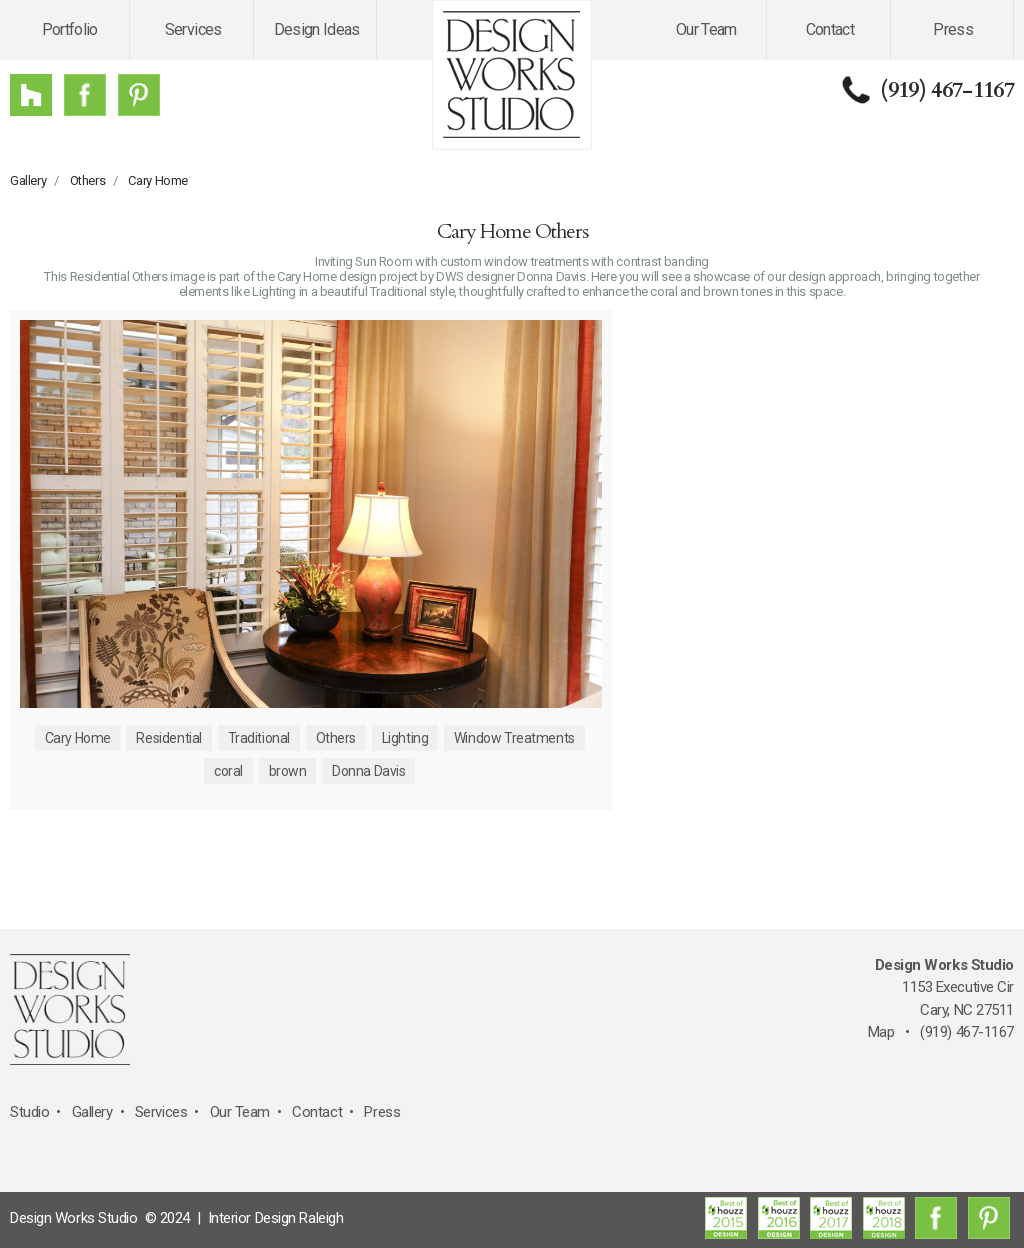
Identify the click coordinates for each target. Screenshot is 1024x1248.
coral (228, 771)
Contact (830, 29)
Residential (168, 738)
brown (288, 771)
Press (953, 29)
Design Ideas (317, 29)
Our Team (706, 29)
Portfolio (70, 29)
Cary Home (158, 180)
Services (193, 29)
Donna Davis (368, 771)
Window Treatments (514, 738)
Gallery (28, 180)
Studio (29, 1112)
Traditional (259, 738)
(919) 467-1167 (947, 90)
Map (881, 1032)
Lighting (405, 738)
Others (88, 180)
